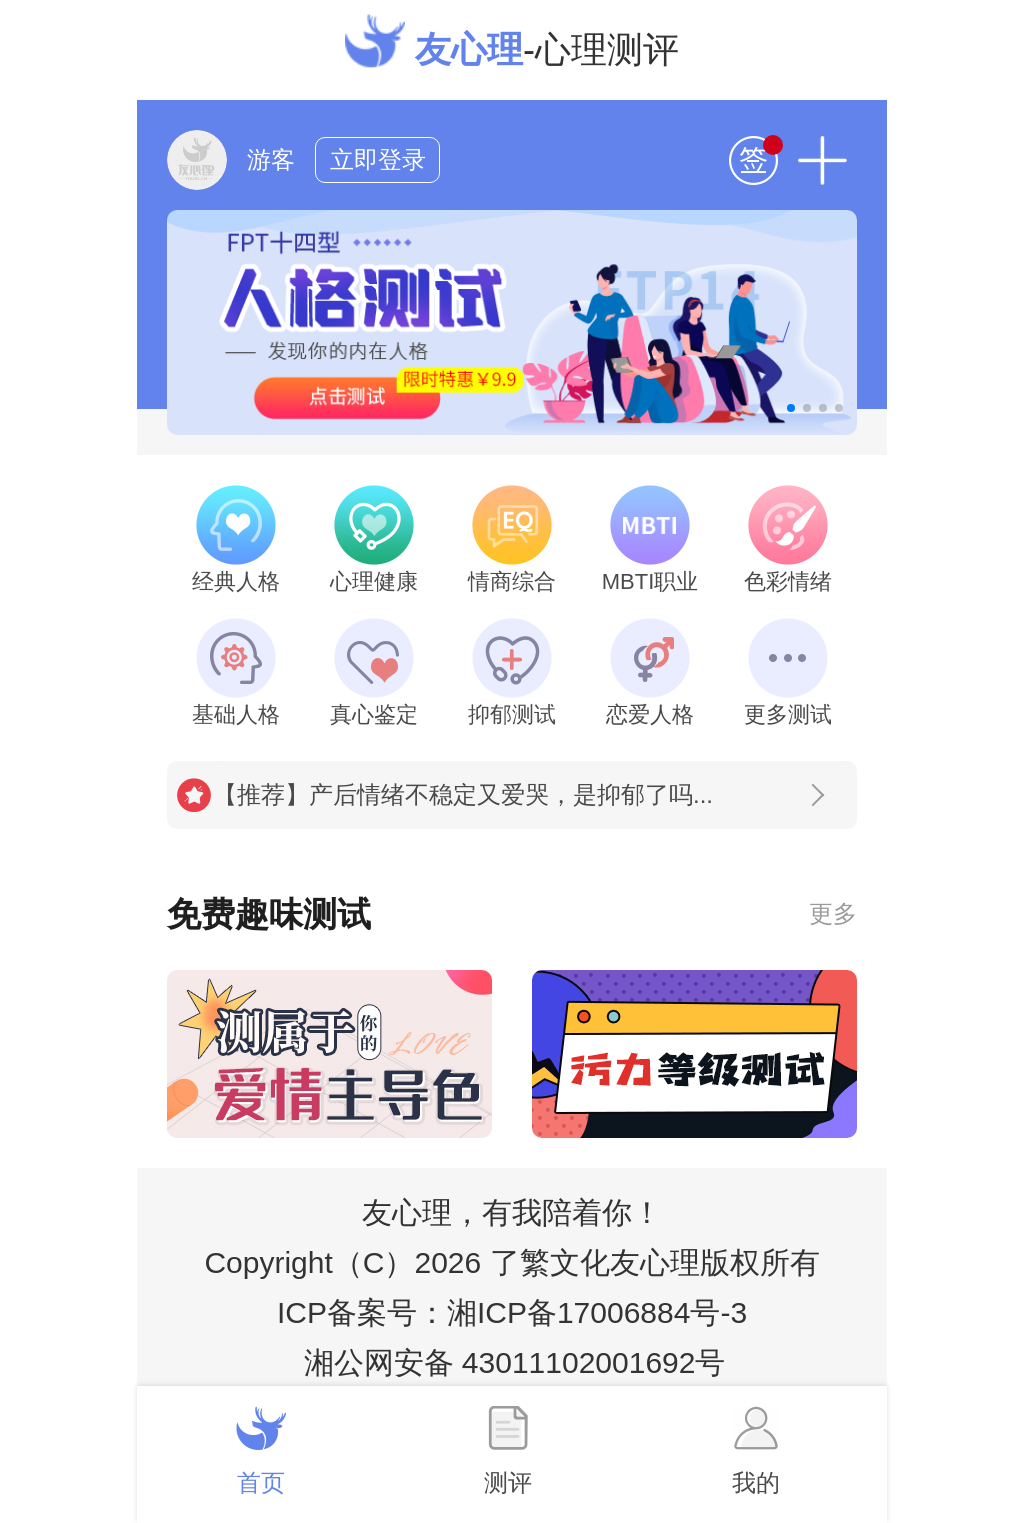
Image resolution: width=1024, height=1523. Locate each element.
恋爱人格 (650, 672)
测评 (508, 1451)
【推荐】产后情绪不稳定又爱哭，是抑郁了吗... (518, 794)
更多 (833, 913)
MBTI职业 (650, 539)
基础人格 (236, 672)
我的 (756, 1451)
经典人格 (236, 539)
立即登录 (378, 159)
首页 (261, 1451)
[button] (791, 408)
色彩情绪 (788, 539)
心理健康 (374, 539)
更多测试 (788, 672)
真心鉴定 (374, 672)
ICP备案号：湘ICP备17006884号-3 (512, 1312)
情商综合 (512, 539)
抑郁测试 (512, 672)
